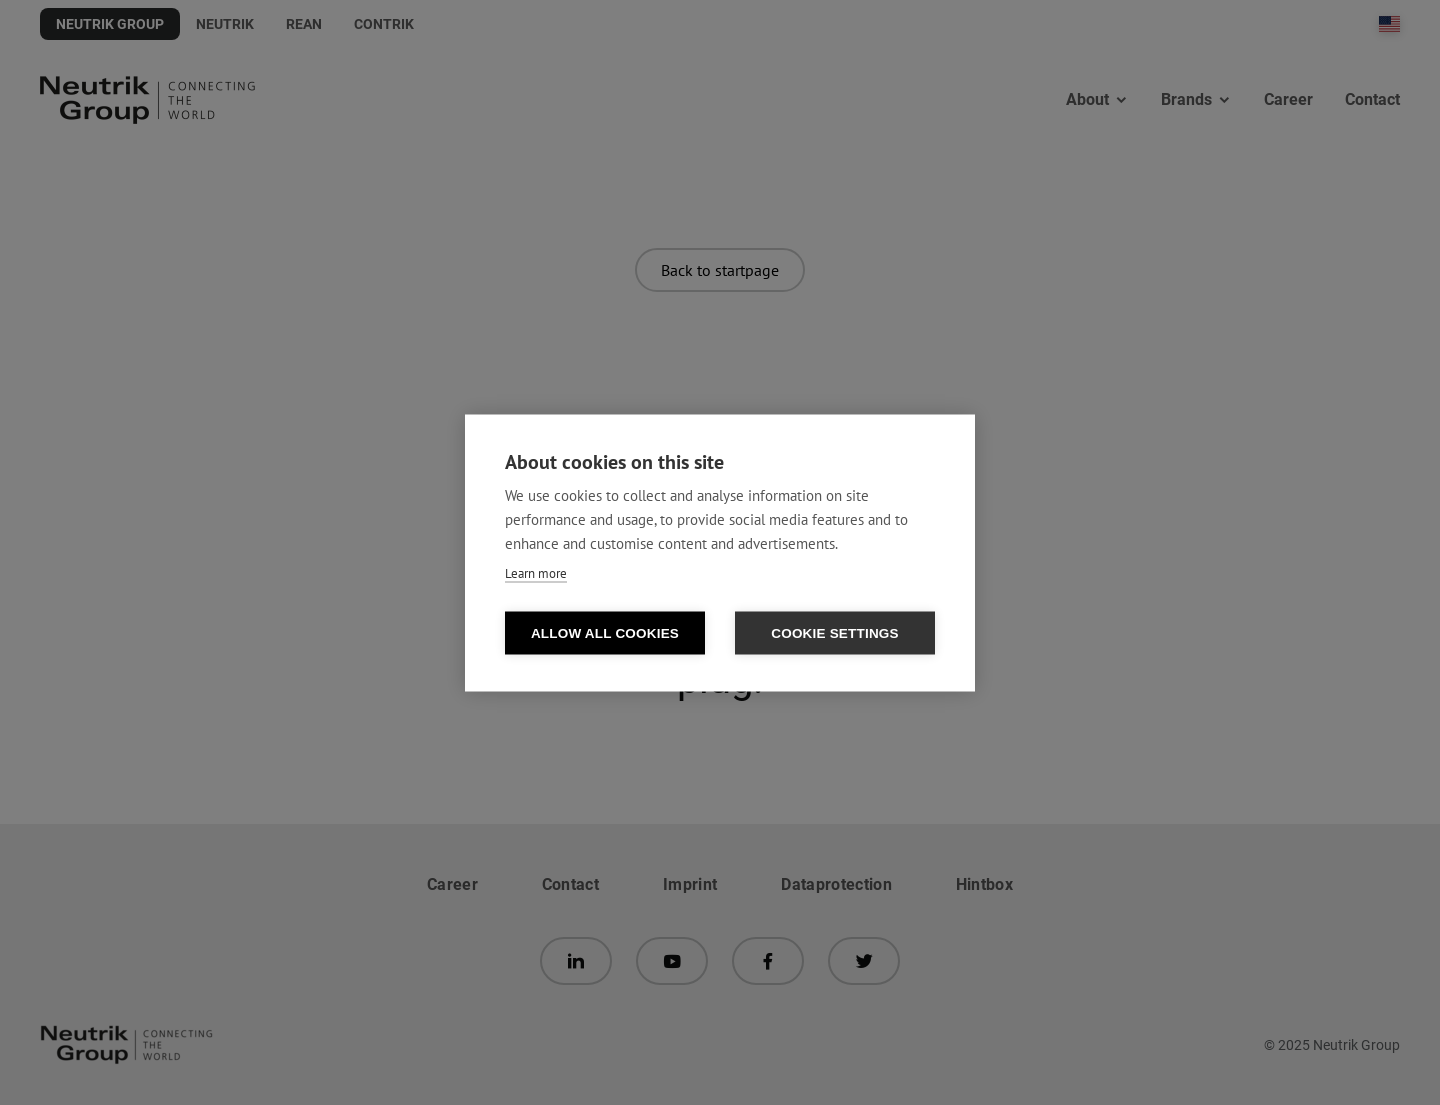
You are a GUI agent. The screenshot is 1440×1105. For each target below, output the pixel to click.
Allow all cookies (605, 632)
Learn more (536, 572)
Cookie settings (835, 632)
